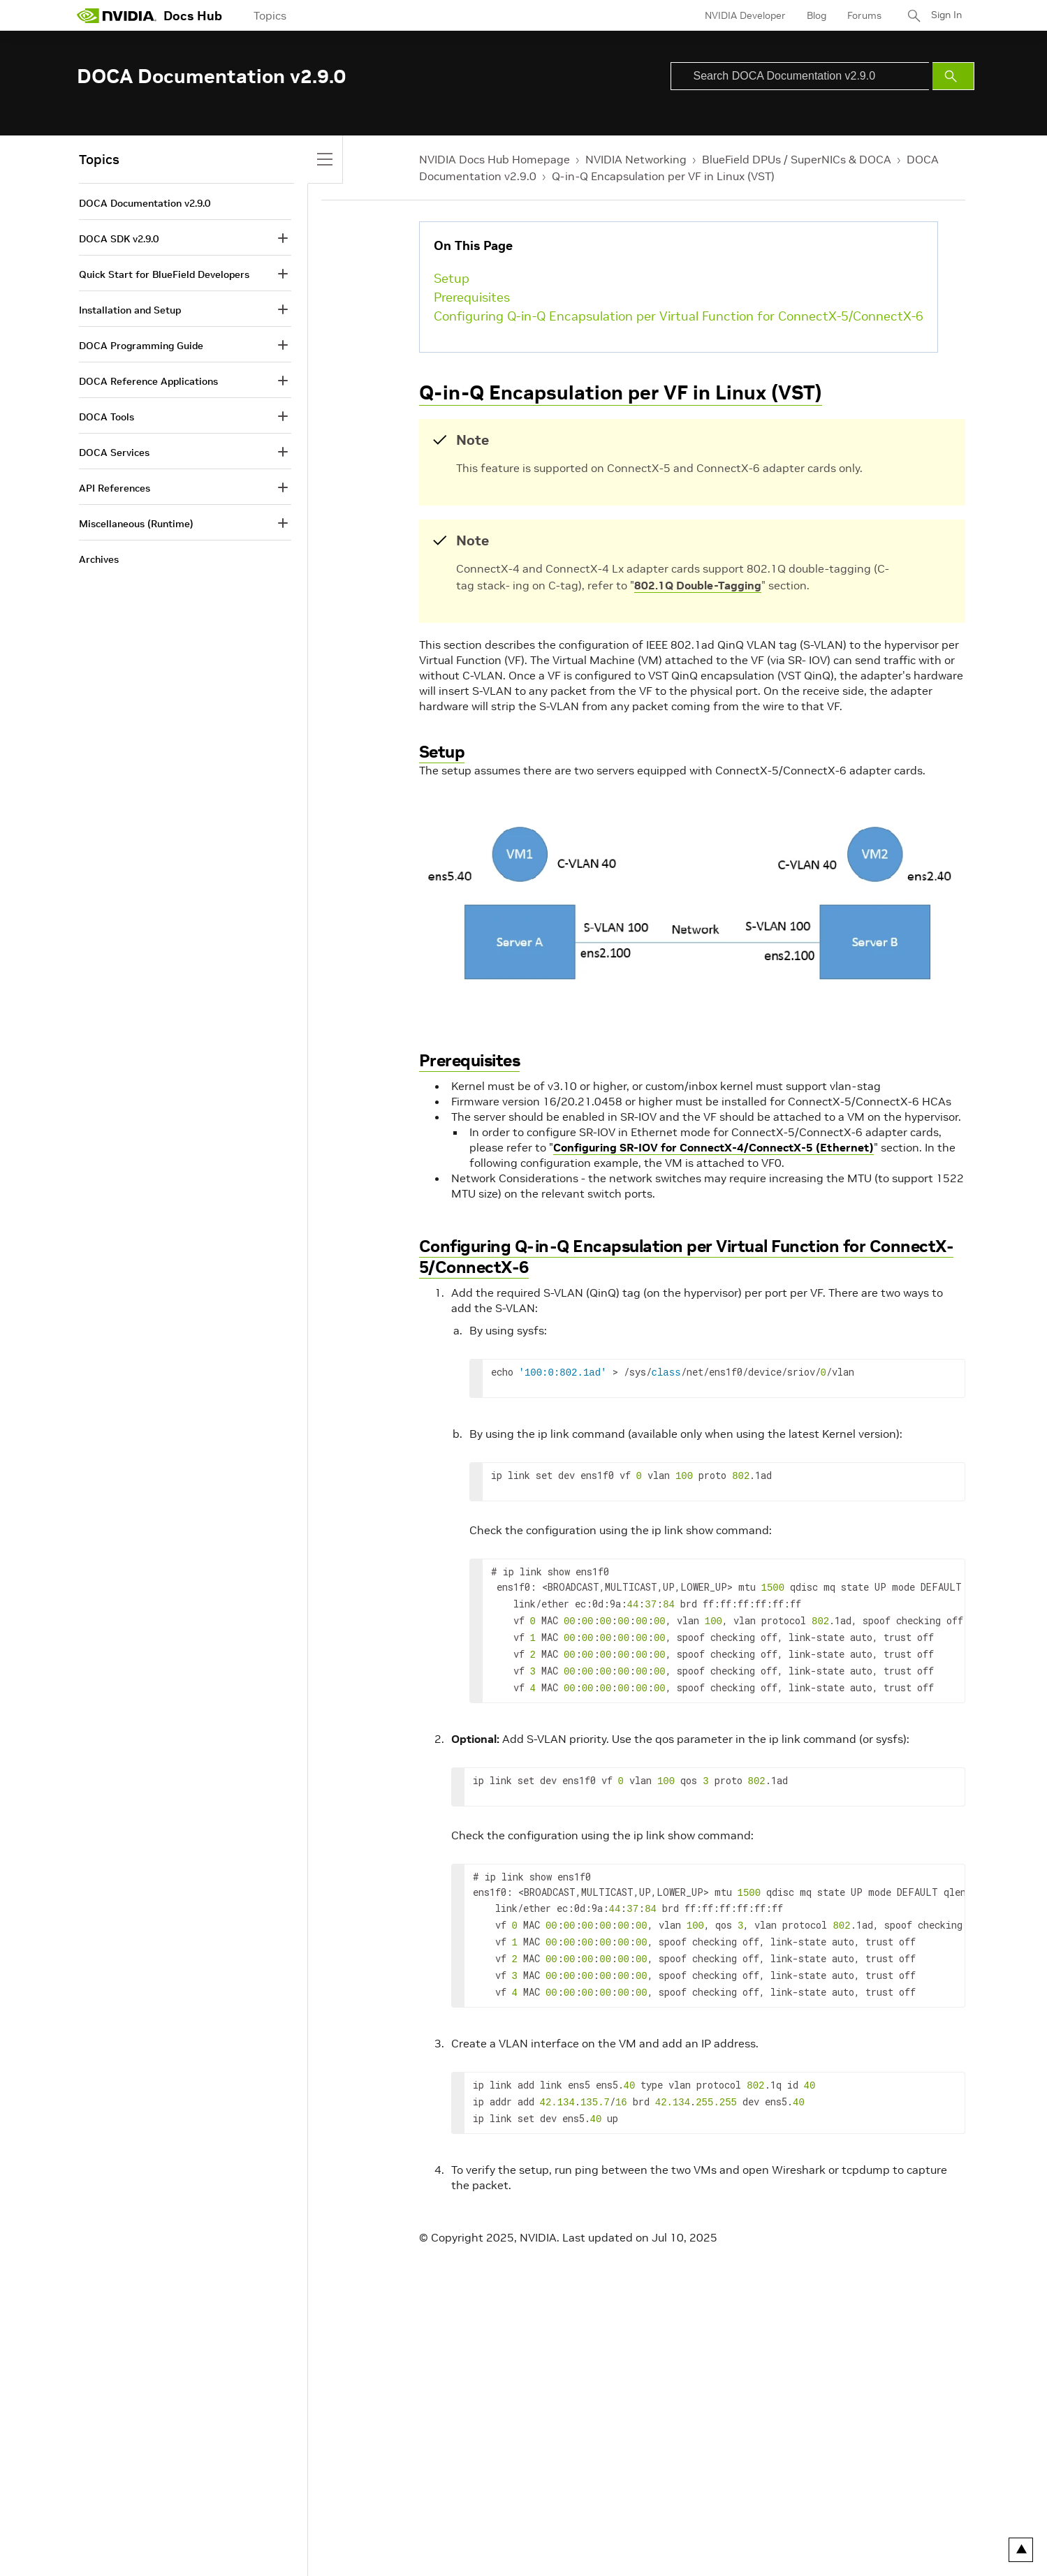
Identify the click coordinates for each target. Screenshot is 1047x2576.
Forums (861, 15)
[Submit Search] (953, 76)
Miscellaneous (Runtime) (136, 523)
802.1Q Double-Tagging (697, 585)
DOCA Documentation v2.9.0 (144, 203)
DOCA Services (114, 452)
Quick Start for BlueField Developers (164, 274)
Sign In (945, 15)
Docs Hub (192, 16)
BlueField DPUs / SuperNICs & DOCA (796, 159)
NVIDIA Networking (636, 159)
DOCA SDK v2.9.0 (119, 239)
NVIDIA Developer (742, 15)
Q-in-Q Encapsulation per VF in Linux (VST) (663, 176)
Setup (451, 278)
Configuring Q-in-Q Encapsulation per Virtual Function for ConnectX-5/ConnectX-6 (678, 316)
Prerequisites (472, 297)
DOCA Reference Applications (148, 381)
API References (114, 488)
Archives (99, 559)
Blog (813, 15)
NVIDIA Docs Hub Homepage (494, 159)
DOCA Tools (106, 417)
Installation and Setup (130, 310)
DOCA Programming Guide (141, 345)
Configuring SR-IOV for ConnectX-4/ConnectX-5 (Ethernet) (713, 1147)
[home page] (116, 15)
